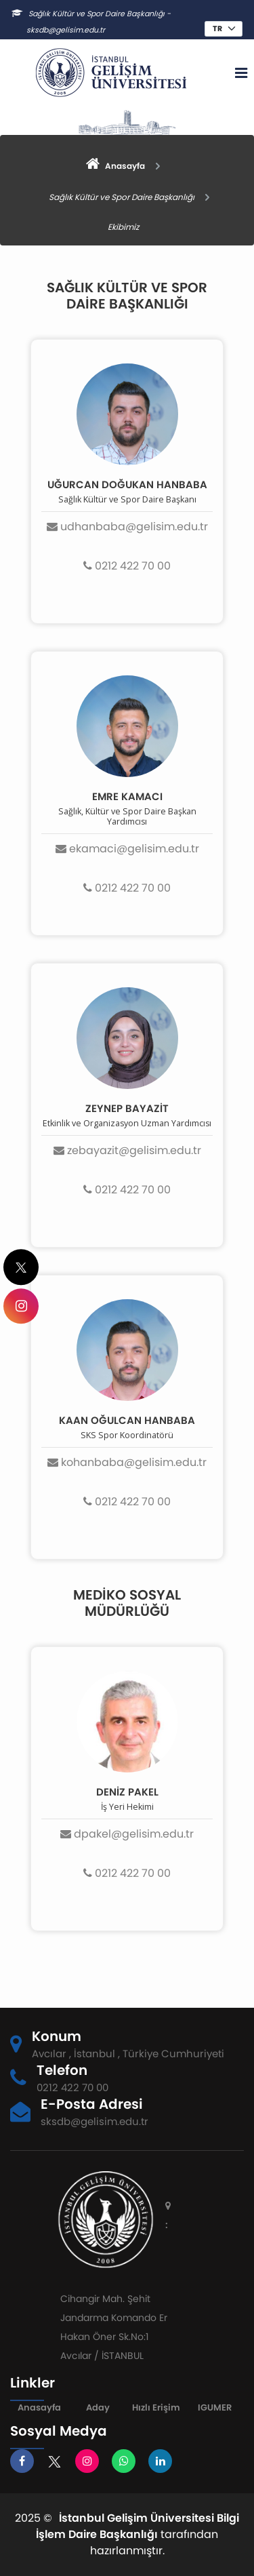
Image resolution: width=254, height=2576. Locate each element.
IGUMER (215, 2407)
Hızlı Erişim (156, 2407)
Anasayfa (39, 2407)
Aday (98, 2407)
